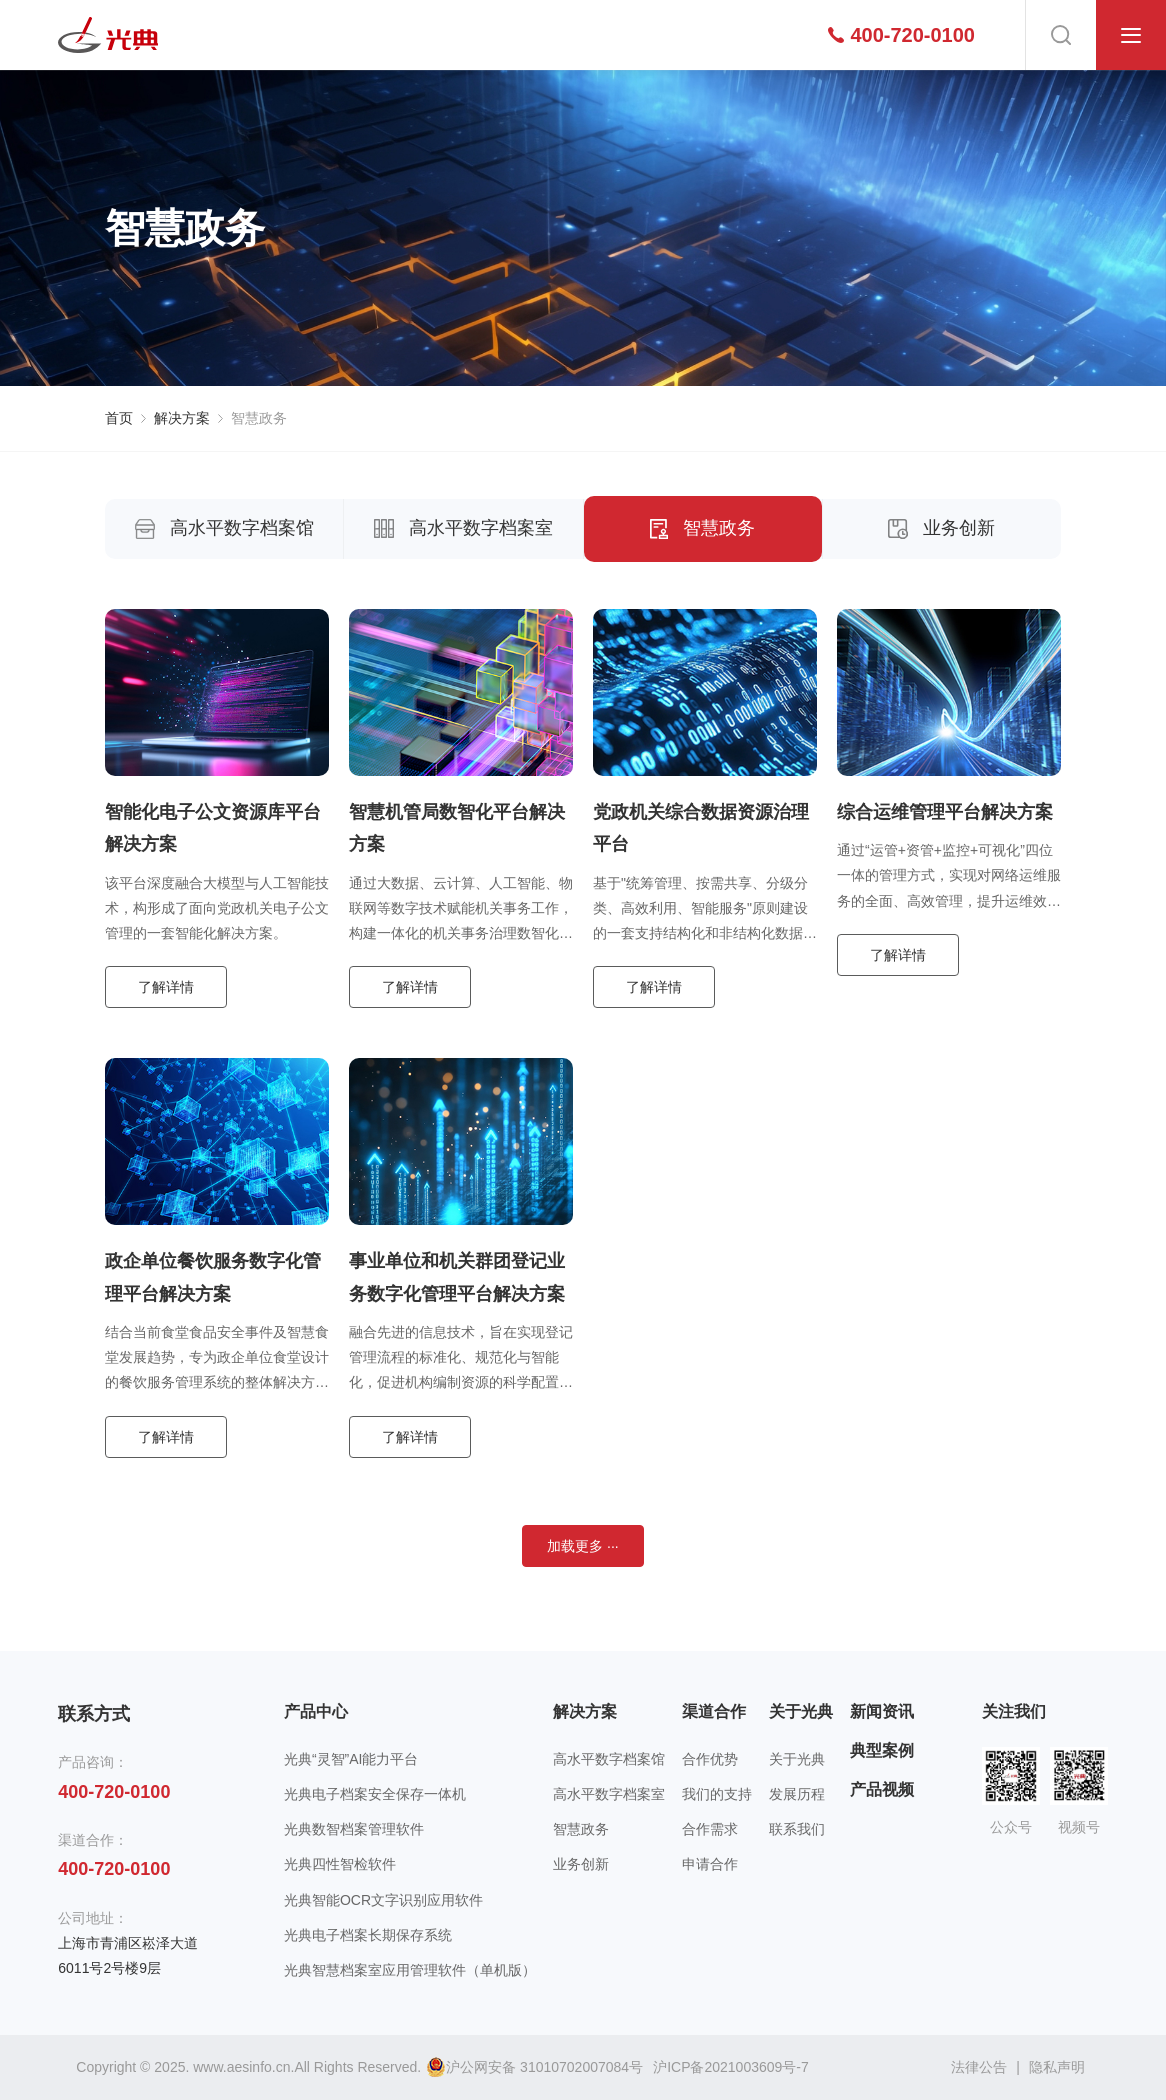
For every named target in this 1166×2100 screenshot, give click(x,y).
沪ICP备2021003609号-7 (731, 2067)
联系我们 (797, 1829)
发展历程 (797, 1794)
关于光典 (801, 1711)
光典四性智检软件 (340, 1864)
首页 (119, 418)
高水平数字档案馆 (224, 528)
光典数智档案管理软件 (354, 1829)
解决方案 (182, 418)
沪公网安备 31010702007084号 (534, 2067)
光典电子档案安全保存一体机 (375, 1794)
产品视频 (882, 1789)
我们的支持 (717, 1794)
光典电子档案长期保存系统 (368, 1935)
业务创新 (941, 528)
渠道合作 (714, 1711)
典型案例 (882, 1750)
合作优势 (710, 1759)
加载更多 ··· (583, 1546)
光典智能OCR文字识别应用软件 (383, 1900)
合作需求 (710, 1829)
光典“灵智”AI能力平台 (351, 1759)
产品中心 (316, 1711)
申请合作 (710, 1864)
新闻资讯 (882, 1711)
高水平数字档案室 (463, 528)
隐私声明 (1057, 2067)
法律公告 (979, 2067)
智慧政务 (259, 418)
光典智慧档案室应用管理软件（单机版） (410, 1970)
